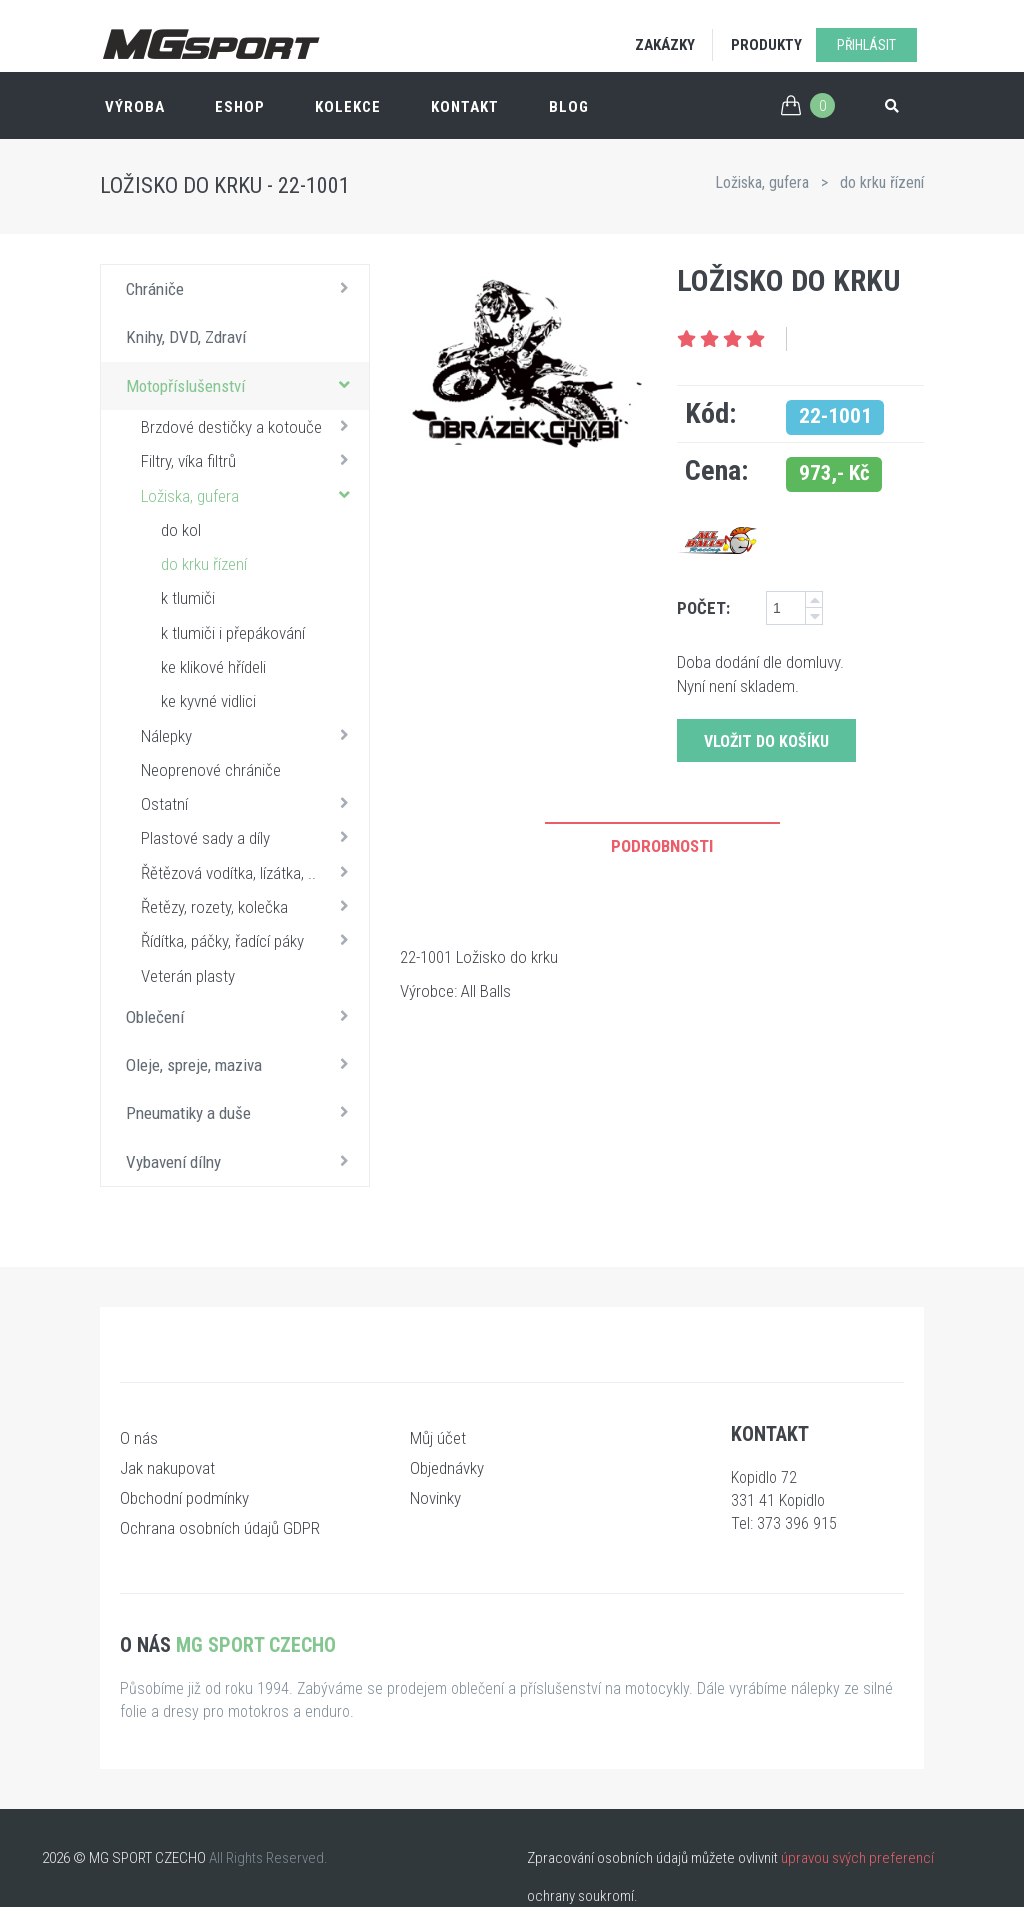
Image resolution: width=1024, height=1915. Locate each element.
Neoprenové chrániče (211, 770)
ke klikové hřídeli (213, 667)
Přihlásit (866, 45)
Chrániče (242, 288)
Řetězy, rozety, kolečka (250, 906)
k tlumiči (188, 598)
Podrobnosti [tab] (662, 846)
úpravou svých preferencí (857, 1858)
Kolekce (348, 107)
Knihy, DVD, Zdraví (186, 337)
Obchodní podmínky (184, 1498)
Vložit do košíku (766, 741)
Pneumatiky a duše (242, 1112)
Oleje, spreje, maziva (242, 1064)
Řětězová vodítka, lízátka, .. (250, 872)
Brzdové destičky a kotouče (250, 426)
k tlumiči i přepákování (233, 633)
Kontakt (465, 107)
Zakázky (665, 45)
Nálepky (250, 735)
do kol (181, 530)
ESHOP (240, 107)
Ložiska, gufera (762, 182)
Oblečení (242, 1016)
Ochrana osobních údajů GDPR (220, 1528)
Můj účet (438, 1438)
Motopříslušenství (242, 385)
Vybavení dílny (242, 1161)
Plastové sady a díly (250, 837)
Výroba (135, 107)
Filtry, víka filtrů (250, 460)
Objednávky (447, 1468)
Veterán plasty (188, 976)
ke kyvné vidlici (208, 701)
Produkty (766, 45)
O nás (139, 1438)
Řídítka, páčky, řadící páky (250, 940)
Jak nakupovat (167, 1468)
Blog (569, 107)
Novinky (435, 1498)
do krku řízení (882, 182)
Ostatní (250, 803)
